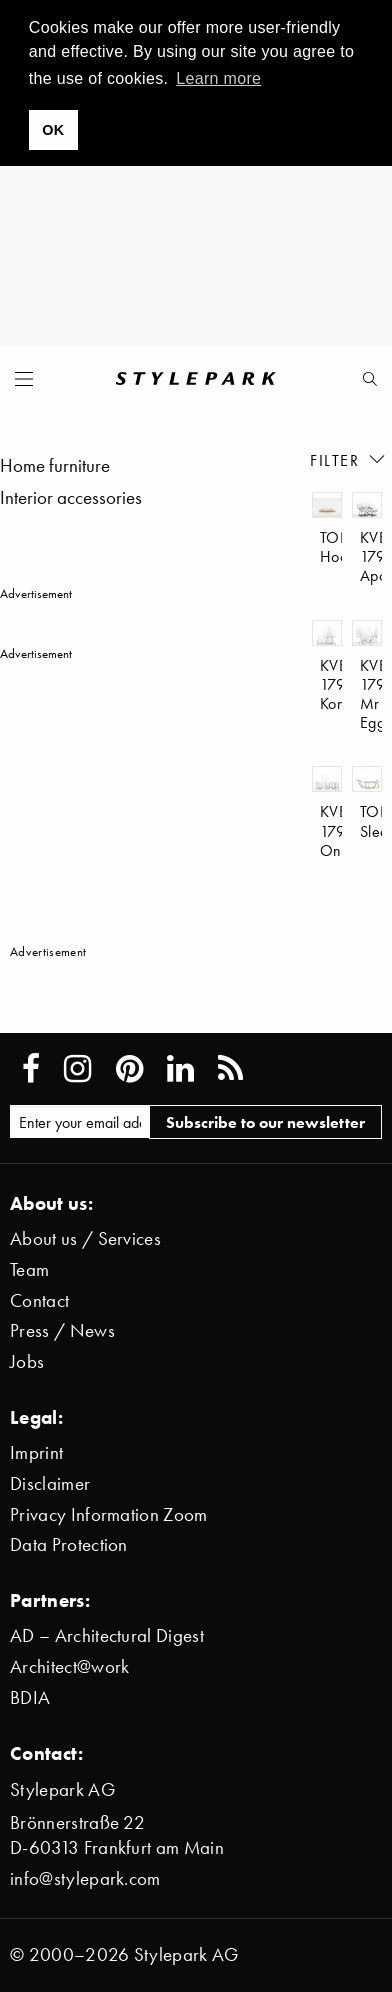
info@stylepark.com (85, 1878)
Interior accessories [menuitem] (71, 497)
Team (29, 1269)
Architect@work (69, 1666)
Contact (39, 1300)
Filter (348, 459)
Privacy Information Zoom (109, 1514)
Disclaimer (50, 1483)
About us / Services (85, 1238)
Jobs (27, 1361)
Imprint (36, 1452)
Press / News (62, 1330)
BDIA (30, 1697)
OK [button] (53, 130)
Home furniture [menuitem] (55, 465)
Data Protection (69, 1544)
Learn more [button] (218, 78)
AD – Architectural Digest (107, 1635)
